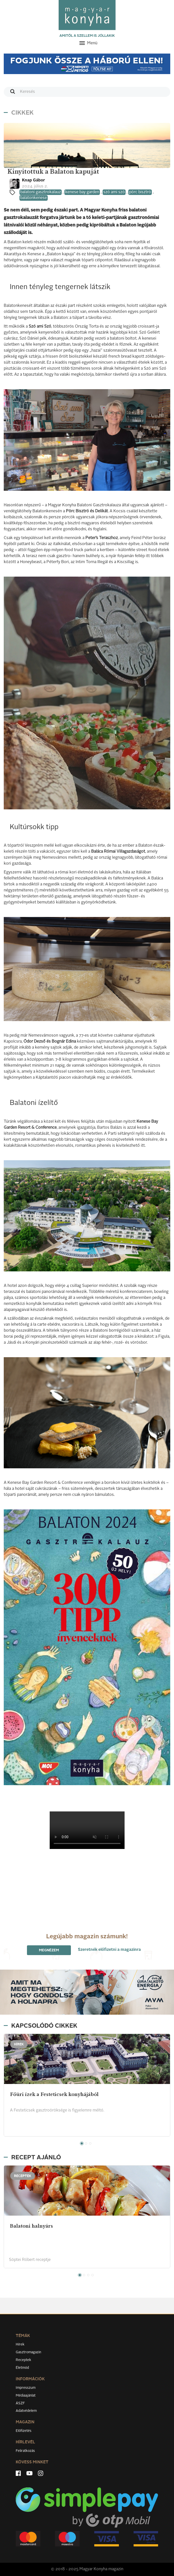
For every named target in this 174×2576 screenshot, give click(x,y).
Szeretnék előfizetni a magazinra (109, 1950)
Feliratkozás (25, 2451)
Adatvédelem (26, 2411)
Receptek (23, 2360)
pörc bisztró (140, 192)
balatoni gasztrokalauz (40, 192)
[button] (82, 2143)
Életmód (22, 2368)
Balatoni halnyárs (31, 2226)
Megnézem (49, 1950)
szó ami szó (114, 192)
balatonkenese (33, 198)
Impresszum (25, 2388)
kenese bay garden (82, 192)
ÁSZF (20, 2403)
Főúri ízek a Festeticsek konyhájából (54, 2094)
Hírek (20, 2344)
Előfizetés (23, 2431)
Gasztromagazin (28, 2352)
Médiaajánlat (25, 2395)
